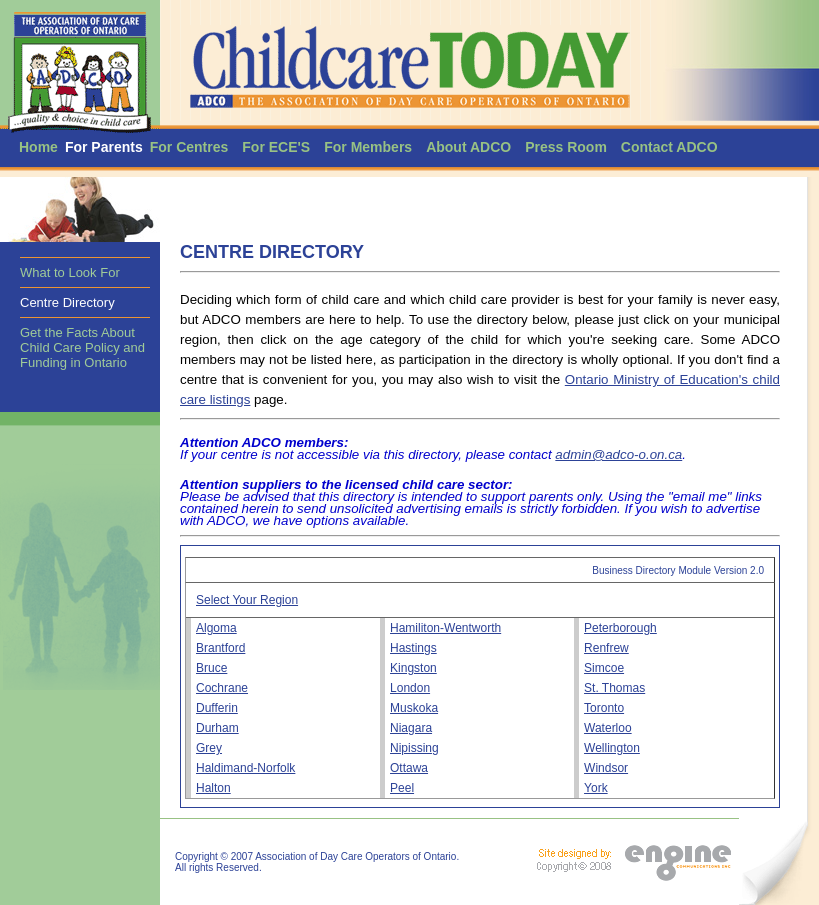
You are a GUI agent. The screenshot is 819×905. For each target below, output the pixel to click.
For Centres (189, 147)
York (596, 788)
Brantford (220, 648)
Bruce (211, 668)
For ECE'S (276, 147)
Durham (217, 728)
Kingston (413, 668)
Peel (402, 788)
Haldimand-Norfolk (245, 768)
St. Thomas (614, 688)
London (410, 688)
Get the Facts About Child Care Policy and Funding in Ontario (82, 347)
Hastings (413, 648)
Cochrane (222, 688)
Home (38, 147)
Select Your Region (247, 600)
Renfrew (606, 648)
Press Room (566, 147)
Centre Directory (67, 302)
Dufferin (217, 708)
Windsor (606, 768)
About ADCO (468, 147)
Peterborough (620, 628)
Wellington (612, 748)
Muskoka (414, 708)
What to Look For (70, 272)
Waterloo (608, 728)
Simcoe (604, 668)
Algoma (216, 628)
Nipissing (414, 748)
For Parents (104, 147)
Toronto (604, 708)
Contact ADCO (669, 147)
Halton (213, 788)
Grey (209, 748)
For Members (368, 147)
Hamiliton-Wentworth (445, 628)
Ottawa (409, 768)
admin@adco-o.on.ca (618, 454)
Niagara (411, 728)
